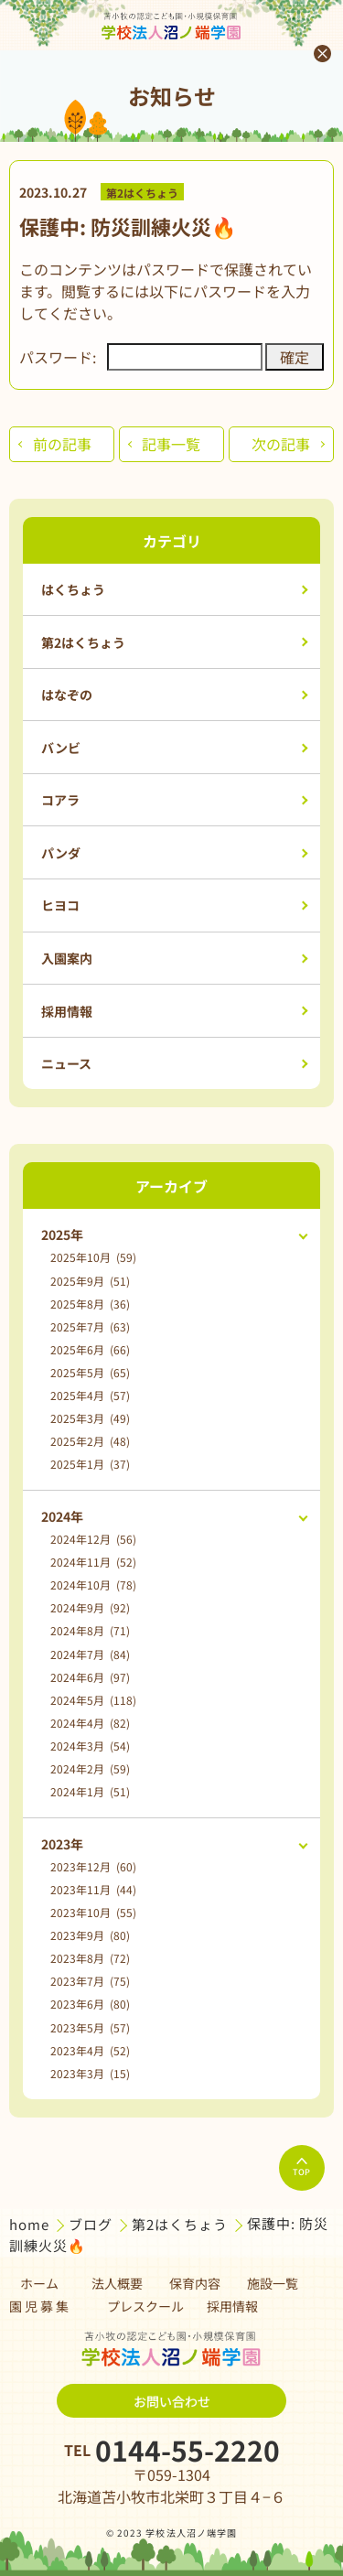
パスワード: (141, 357)
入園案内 (66, 958)
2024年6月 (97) (90, 1677)
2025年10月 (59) (93, 1257)
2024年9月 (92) (90, 1607)
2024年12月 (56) (93, 1539)
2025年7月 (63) (90, 1326)
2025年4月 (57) (90, 1395)
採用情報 (66, 1011)
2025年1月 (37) (90, 1463)
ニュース (66, 1063)
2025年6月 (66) (90, 1349)
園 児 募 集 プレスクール (96, 2306)
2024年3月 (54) (90, 1745)
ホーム (39, 2283)
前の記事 (62, 444)
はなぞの (66, 694)
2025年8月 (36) (90, 1303)
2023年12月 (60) (93, 1866)
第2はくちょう (142, 191)
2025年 (62, 1234)
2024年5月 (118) (93, 1700)
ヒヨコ (60, 905)
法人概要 (117, 2283)
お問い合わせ (172, 2401)
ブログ (92, 2224)
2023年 (62, 1844)
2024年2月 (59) (90, 1768)
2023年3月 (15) (90, 2073)
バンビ (60, 747)
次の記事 (281, 444)
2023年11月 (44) (93, 1889)
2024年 (62, 1516)
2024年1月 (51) (90, 1791)
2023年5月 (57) (90, 2027)
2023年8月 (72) (90, 1958)
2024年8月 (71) (90, 1630)
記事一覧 (171, 444)
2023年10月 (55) (93, 1912)
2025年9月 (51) (90, 1280)
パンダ (60, 853)
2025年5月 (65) (90, 1372)
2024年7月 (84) (90, 1654)
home (31, 2224)
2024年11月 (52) (93, 1561)
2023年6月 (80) (90, 2003)
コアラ (60, 800)
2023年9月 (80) (90, 1935)
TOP (301, 2168)
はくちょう (73, 589)
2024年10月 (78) (93, 1584)
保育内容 (194, 2283)
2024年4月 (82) (90, 1722)
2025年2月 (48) (90, 1441)
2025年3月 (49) (90, 1418)
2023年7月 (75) (90, 1981)
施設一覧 (272, 2283)
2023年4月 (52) (90, 2050)
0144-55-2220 (187, 2449)
